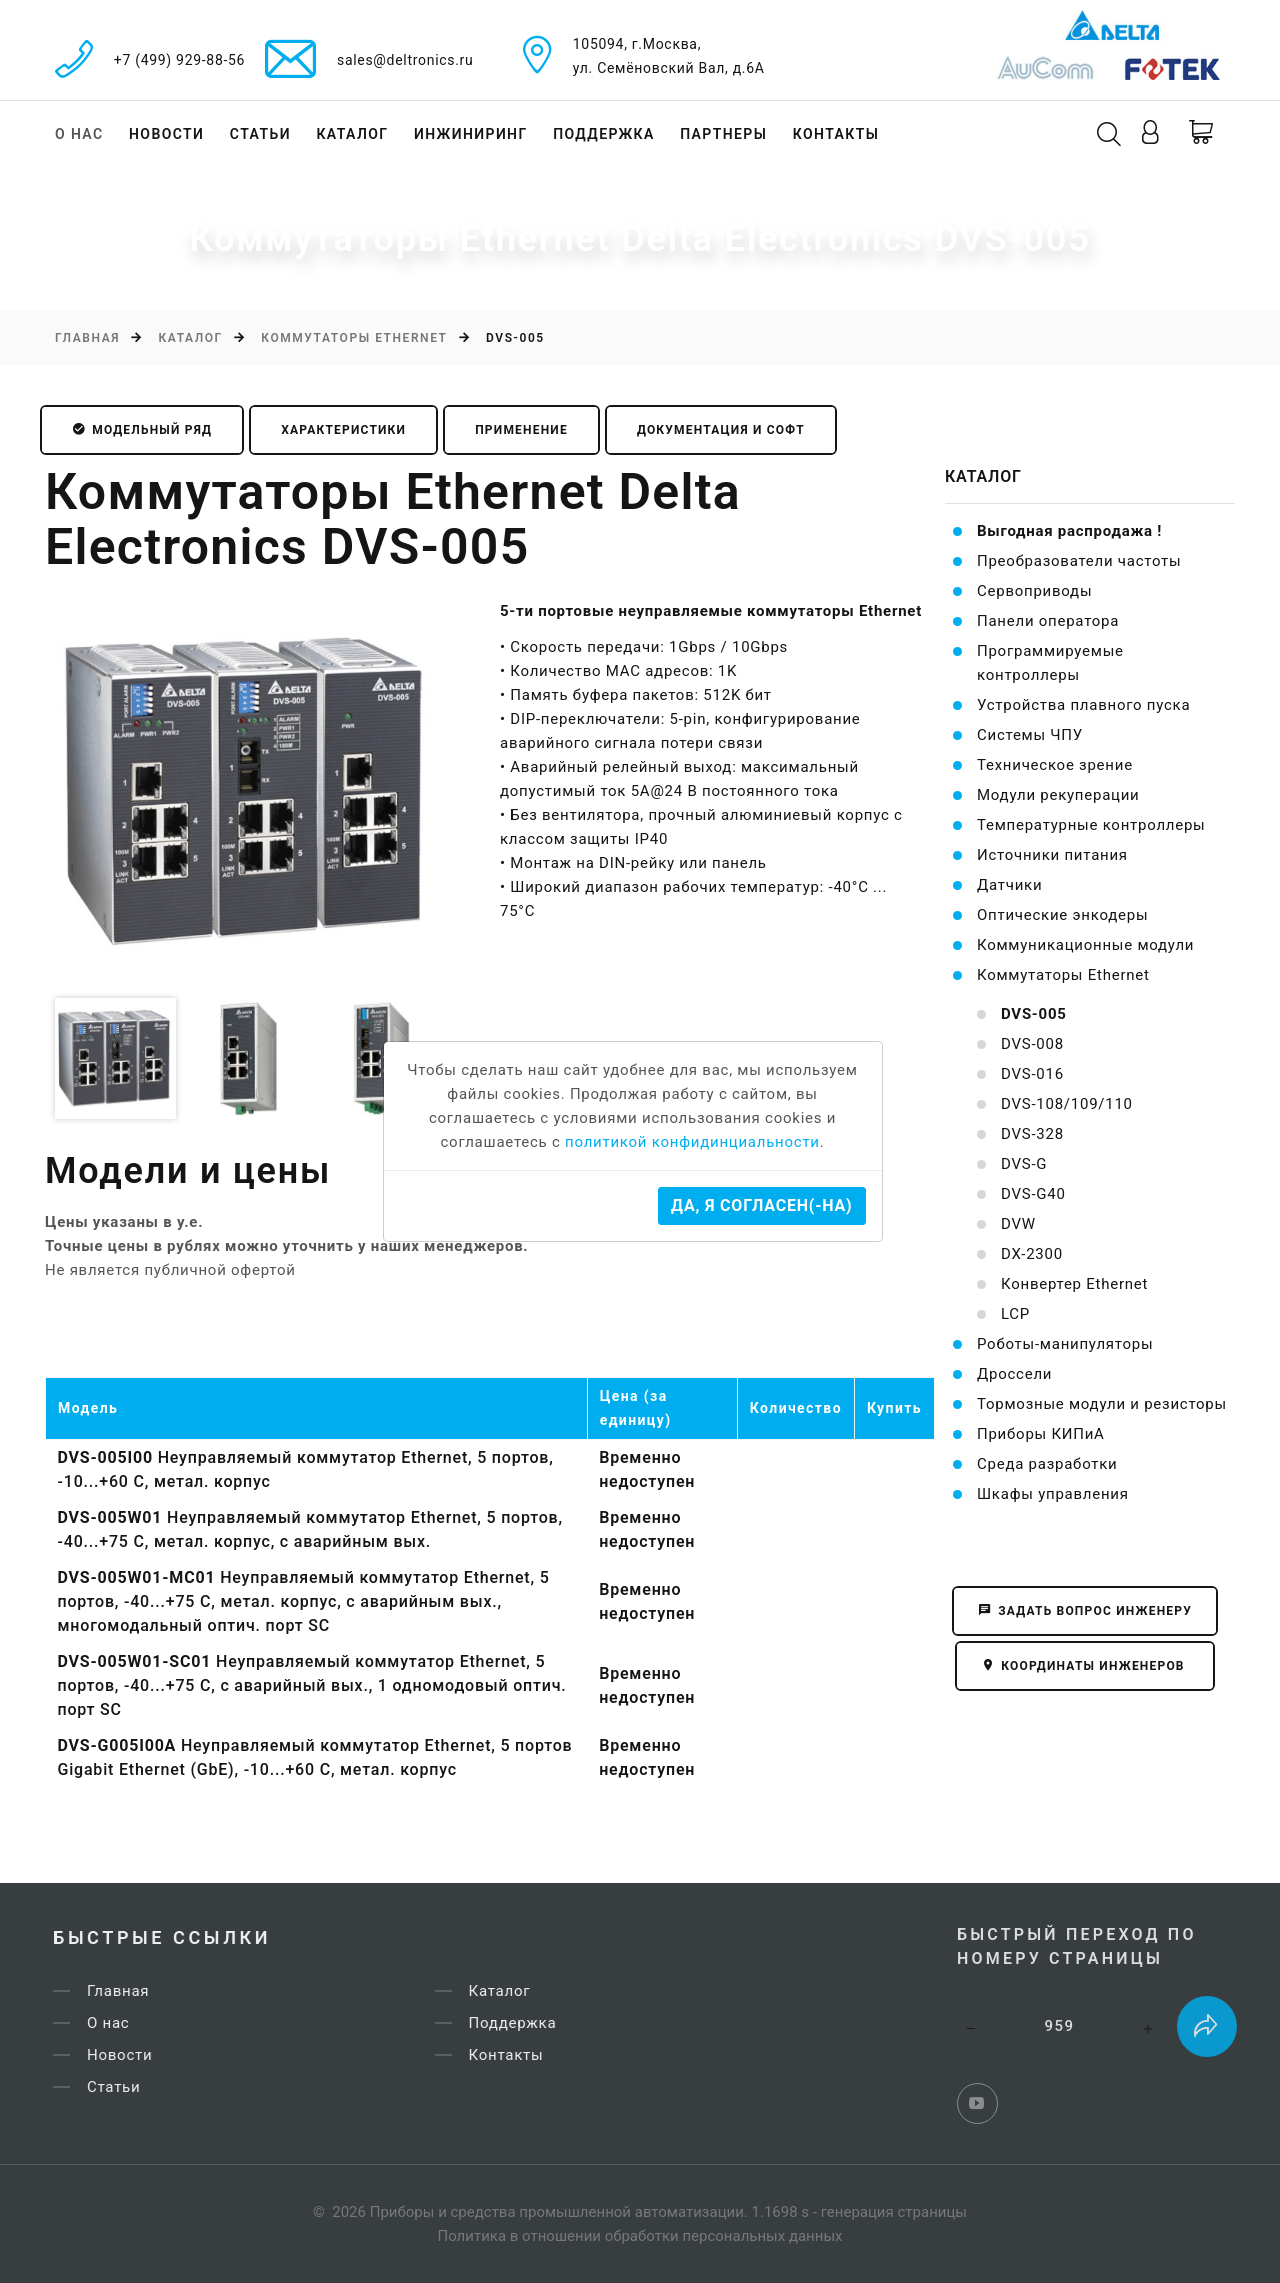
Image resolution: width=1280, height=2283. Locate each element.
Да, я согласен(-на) (761, 1205)
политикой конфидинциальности (692, 1142)
